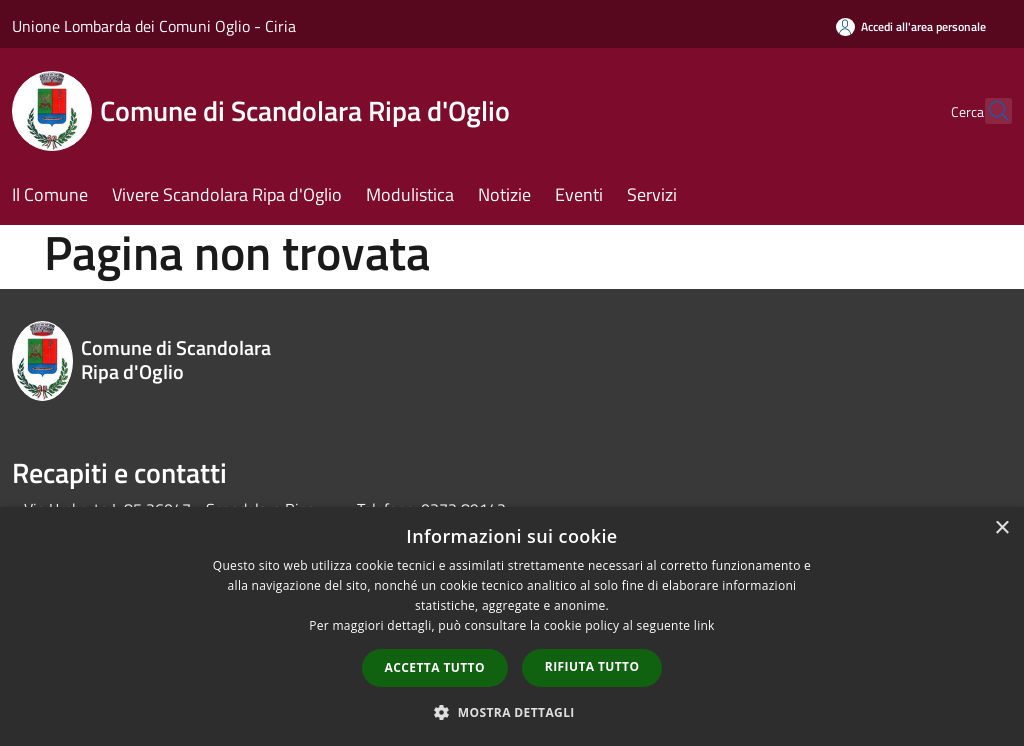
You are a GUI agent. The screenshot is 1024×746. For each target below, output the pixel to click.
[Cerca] (988, 111)
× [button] (1001, 528)
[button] (512, 712)
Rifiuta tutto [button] (592, 666)
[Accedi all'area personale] (911, 26)
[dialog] (512, 626)
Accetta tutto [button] (435, 667)
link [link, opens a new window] (704, 625)
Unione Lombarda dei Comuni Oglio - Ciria (154, 26)
